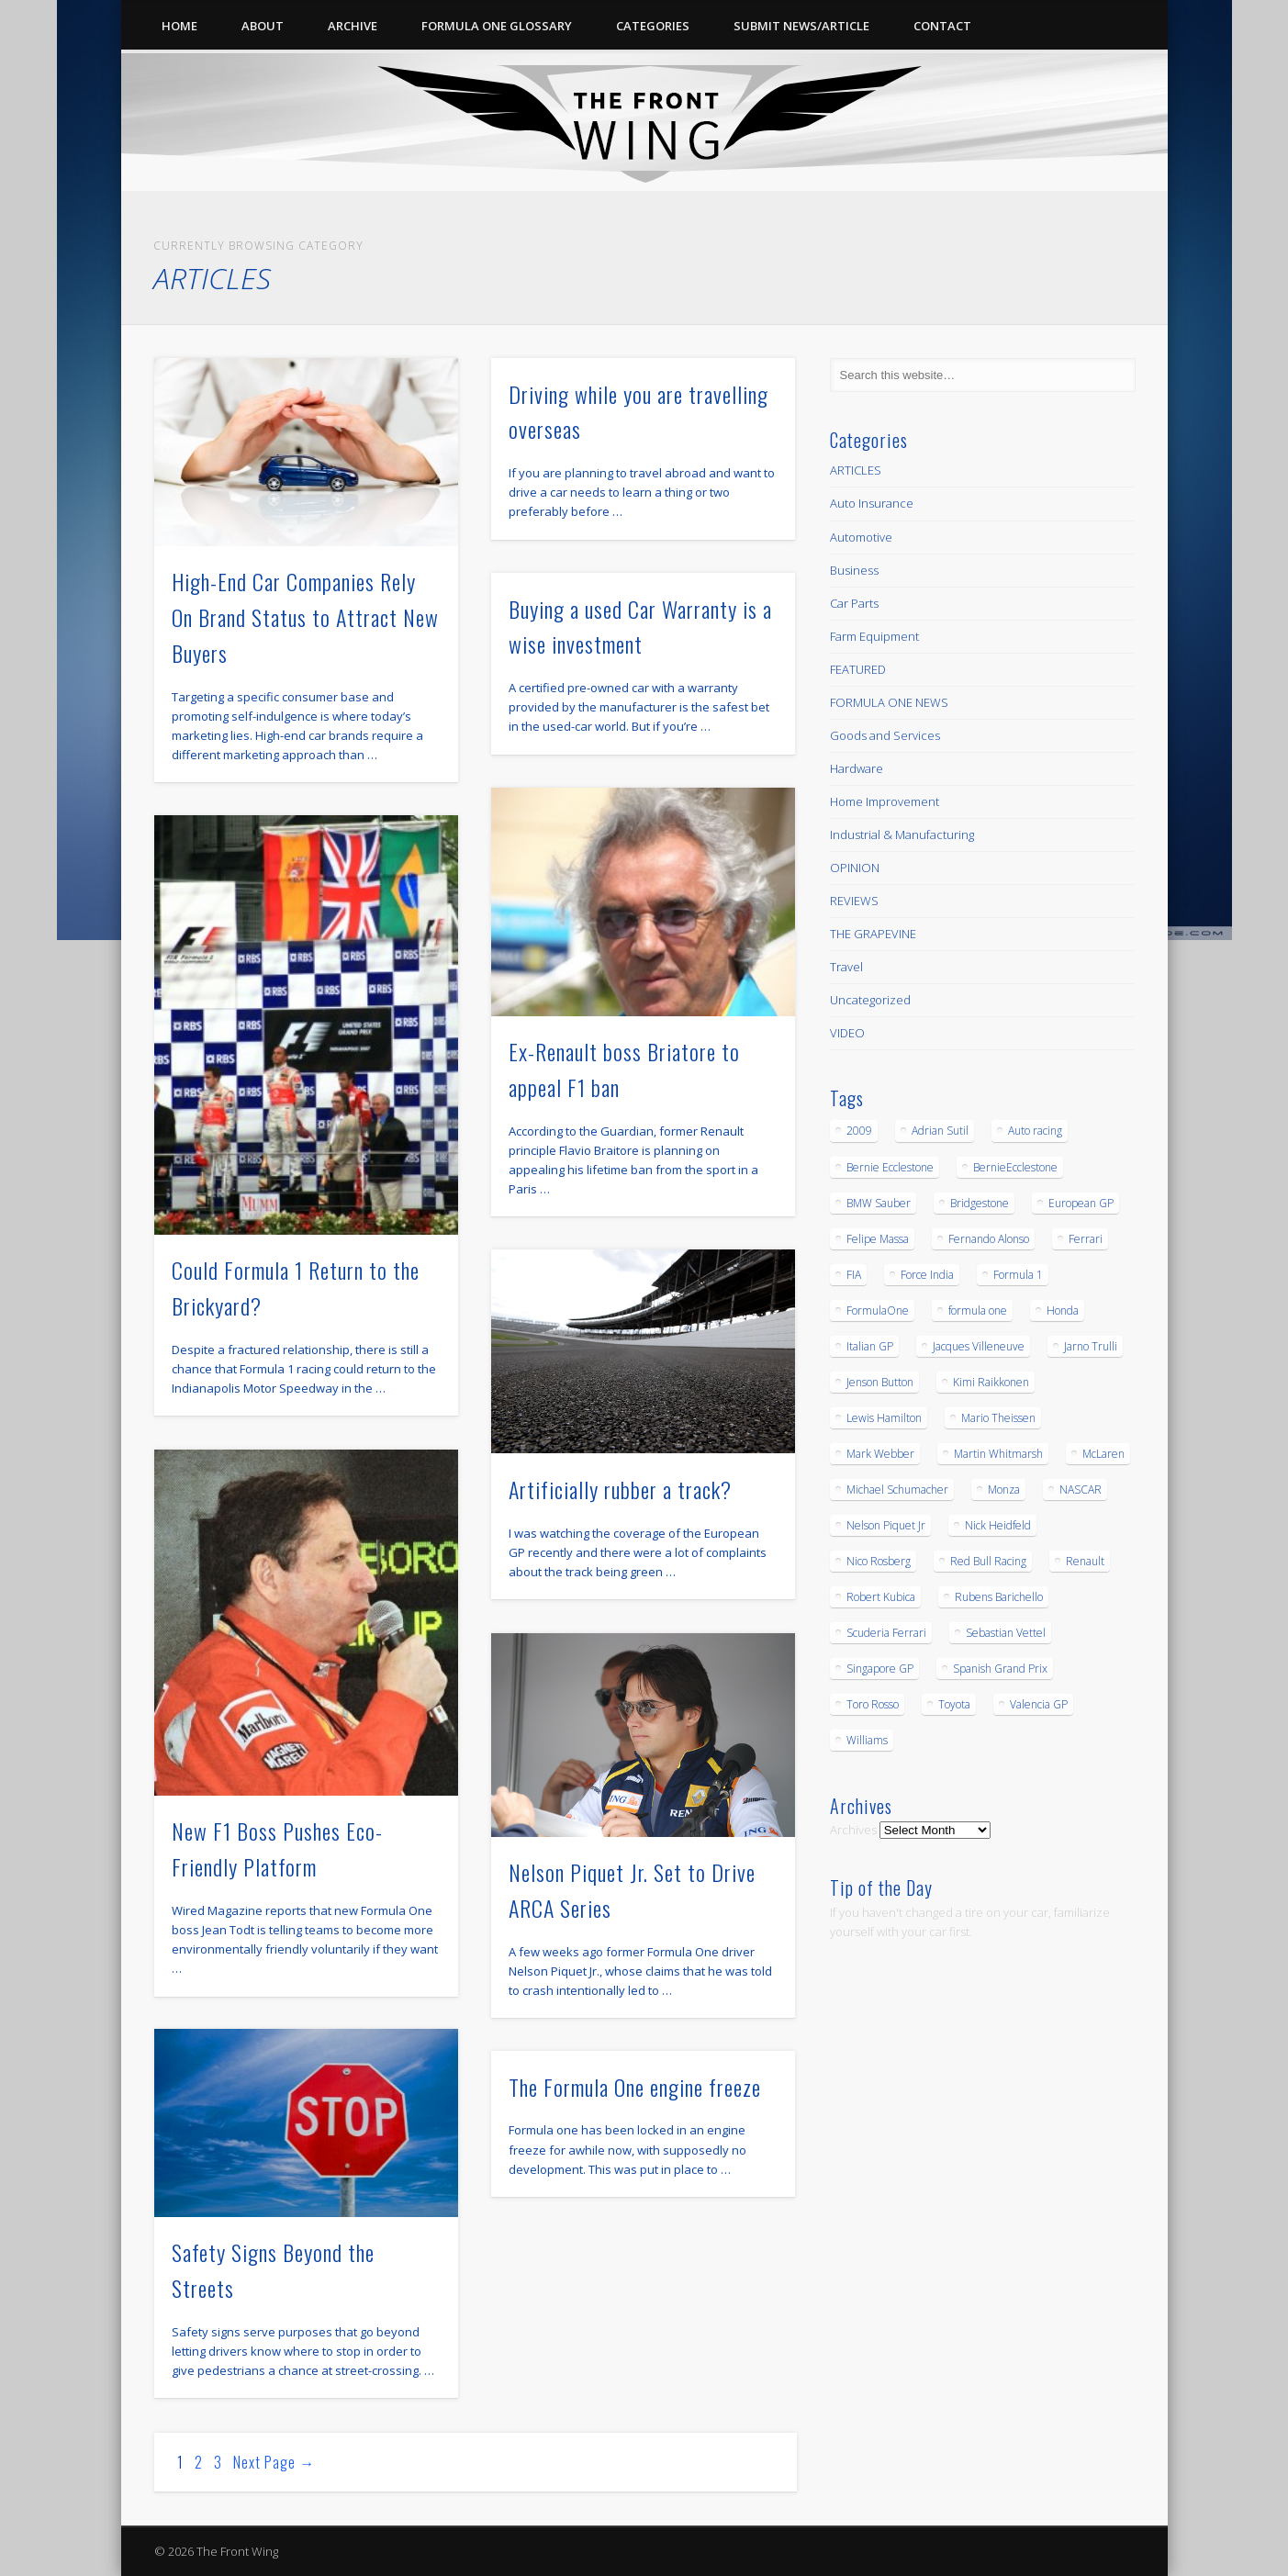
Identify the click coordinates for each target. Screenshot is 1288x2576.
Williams (867, 1740)
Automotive (861, 537)
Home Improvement (884, 801)
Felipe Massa (877, 1239)
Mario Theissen (998, 1418)
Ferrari (1086, 1239)
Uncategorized (870, 999)
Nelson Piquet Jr (885, 1525)
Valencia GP (1039, 1704)
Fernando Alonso (988, 1239)
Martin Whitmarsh (998, 1454)
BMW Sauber (878, 1203)
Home (179, 25)
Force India (927, 1274)
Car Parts (854, 603)
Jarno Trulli (1090, 1346)
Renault (1085, 1561)
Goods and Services (885, 735)
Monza (1004, 1489)
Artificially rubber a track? (620, 1489)
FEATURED (858, 669)
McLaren (1103, 1454)
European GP (1081, 1203)
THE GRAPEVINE (873, 933)
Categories (652, 25)
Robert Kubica (880, 1597)
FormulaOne (877, 1310)
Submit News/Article (801, 25)
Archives (853, 1829)
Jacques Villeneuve (979, 1346)
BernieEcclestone (1015, 1167)
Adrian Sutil (940, 1130)
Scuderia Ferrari (886, 1633)
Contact (942, 25)
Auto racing (1035, 1130)
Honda (1063, 1310)
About (262, 25)
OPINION (854, 867)
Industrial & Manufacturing (902, 834)
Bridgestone (979, 1203)
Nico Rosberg (878, 1561)
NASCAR (1080, 1489)
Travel (846, 966)
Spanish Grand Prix (1000, 1668)
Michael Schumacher (897, 1489)
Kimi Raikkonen (991, 1382)
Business (854, 570)
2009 (859, 1130)
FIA (853, 1274)
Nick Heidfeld (998, 1525)
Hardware (856, 768)
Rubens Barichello (999, 1597)
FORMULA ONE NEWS (889, 702)
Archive (352, 25)
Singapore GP (879, 1668)
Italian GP (869, 1346)
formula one (977, 1310)
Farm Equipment (874, 636)
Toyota (954, 1704)
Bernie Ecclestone (890, 1167)
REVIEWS (854, 900)
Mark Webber (880, 1454)
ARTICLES (855, 470)
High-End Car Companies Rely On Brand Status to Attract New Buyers (305, 617)
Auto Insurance (871, 503)
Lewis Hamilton (884, 1418)
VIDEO (847, 1033)
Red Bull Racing (988, 1561)
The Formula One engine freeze (635, 2086)
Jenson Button (879, 1382)
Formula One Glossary (496, 25)
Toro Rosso (872, 1704)
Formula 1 (1018, 1274)
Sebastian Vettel (1006, 1633)
